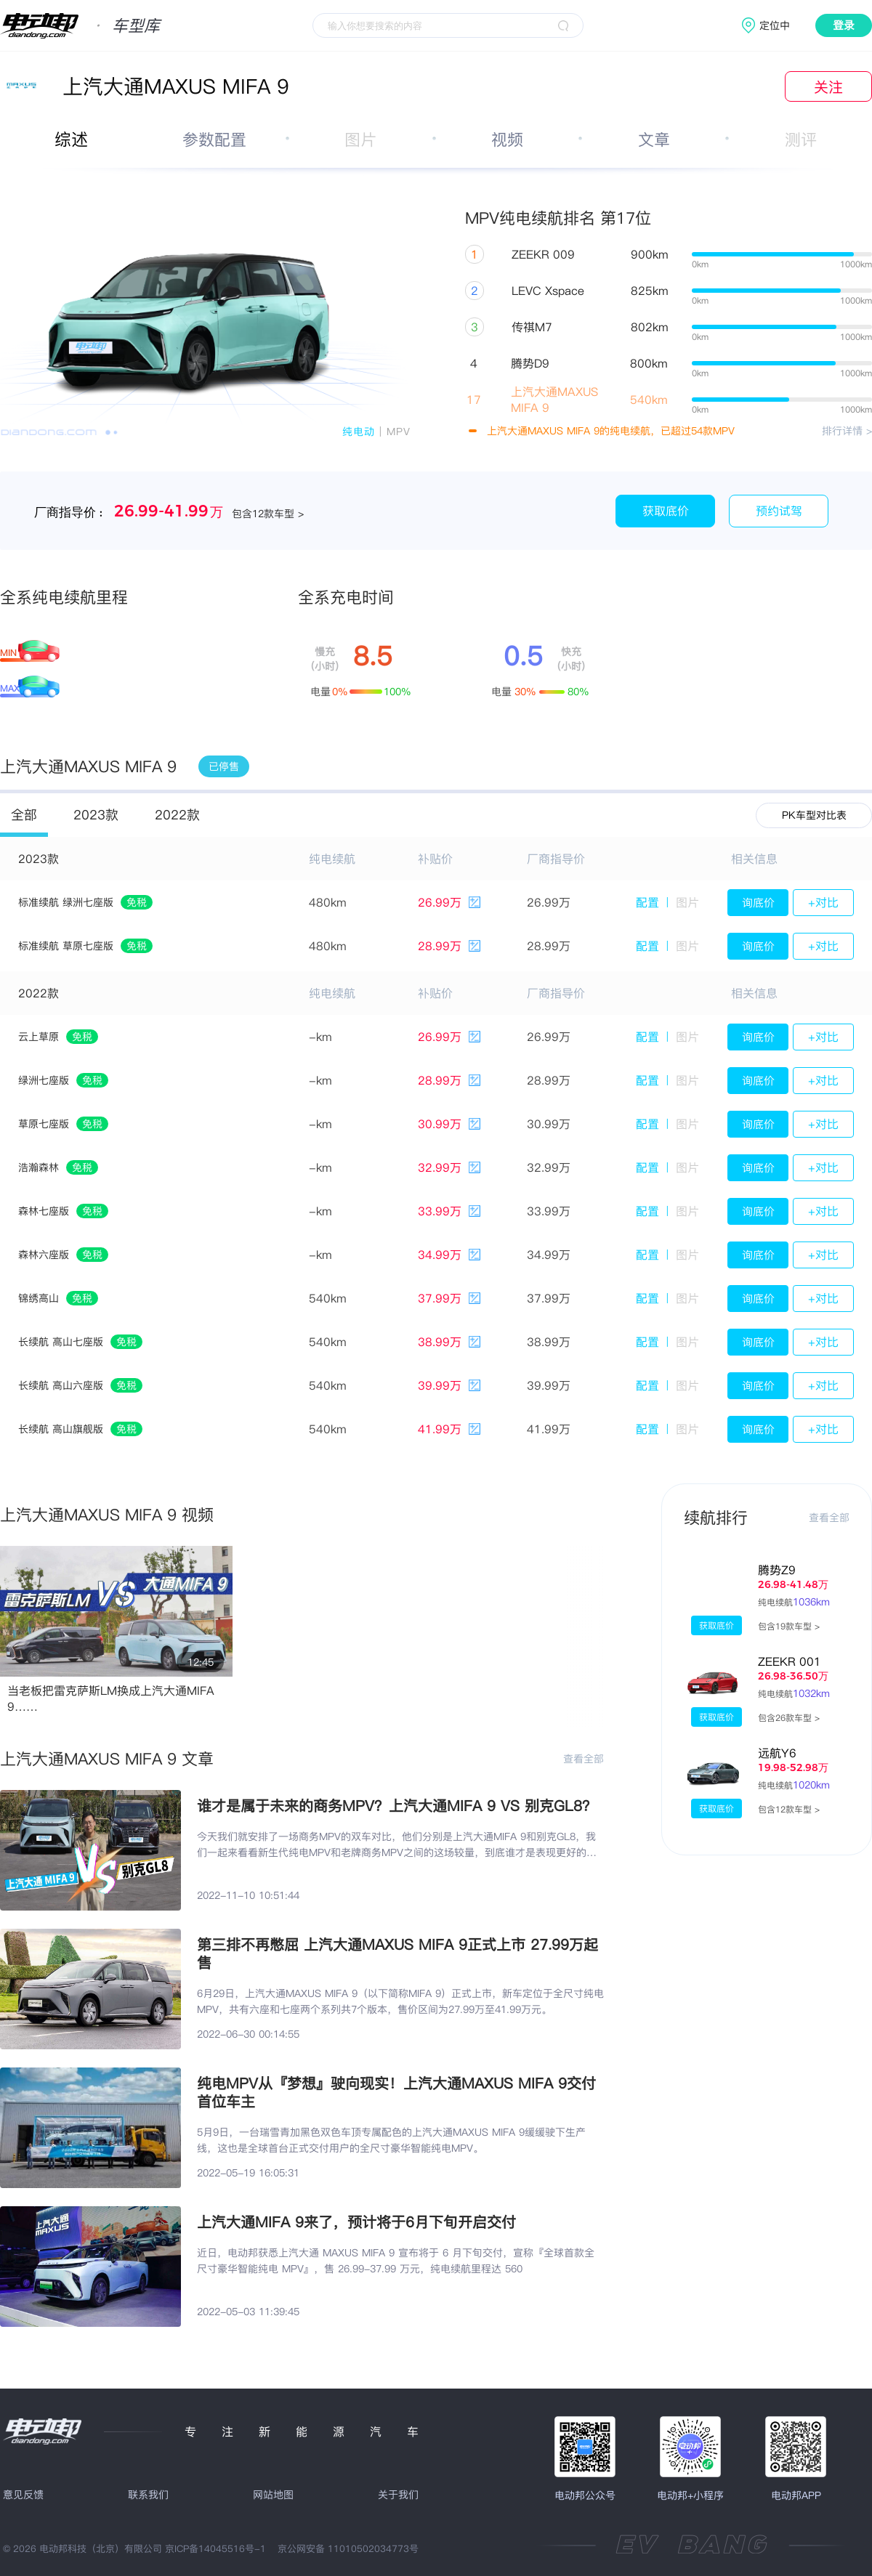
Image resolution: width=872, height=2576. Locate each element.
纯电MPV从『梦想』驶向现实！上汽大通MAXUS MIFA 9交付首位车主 (396, 2092)
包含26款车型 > (789, 1718)
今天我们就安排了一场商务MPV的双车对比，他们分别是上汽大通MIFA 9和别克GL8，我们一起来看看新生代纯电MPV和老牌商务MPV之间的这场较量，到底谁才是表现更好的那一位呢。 (397, 1844)
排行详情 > (847, 431)
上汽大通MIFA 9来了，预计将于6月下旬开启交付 (356, 2222)
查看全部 (583, 1758)
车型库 (136, 25)
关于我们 (398, 2494)
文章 (654, 139)
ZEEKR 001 (789, 1661)
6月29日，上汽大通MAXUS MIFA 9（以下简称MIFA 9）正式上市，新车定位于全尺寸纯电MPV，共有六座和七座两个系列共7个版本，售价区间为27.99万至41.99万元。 (400, 2001)
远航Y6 (777, 1753)
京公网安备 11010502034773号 (348, 2548)
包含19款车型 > (789, 1626)
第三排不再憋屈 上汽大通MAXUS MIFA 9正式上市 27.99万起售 (397, 1953)
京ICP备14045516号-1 (215, 2548)
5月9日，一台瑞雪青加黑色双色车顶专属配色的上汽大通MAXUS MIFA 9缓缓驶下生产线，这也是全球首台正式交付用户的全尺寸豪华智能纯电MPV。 (391, 2140)
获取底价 (665, 511)
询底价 (758, 902)
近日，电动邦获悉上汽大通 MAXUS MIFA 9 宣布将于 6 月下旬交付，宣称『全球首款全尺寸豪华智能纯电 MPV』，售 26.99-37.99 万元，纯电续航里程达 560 (395, 2260)
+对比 (823, 902)
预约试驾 (779, 511)
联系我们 (148, 2494)
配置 (647, 902)
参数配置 (214, 139)
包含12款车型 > (789, 1809)
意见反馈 (23, 2494)
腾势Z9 (777, 1570)
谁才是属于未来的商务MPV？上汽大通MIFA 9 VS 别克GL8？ (397, 1805)
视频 (507, 139)
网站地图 (273, 2494)
